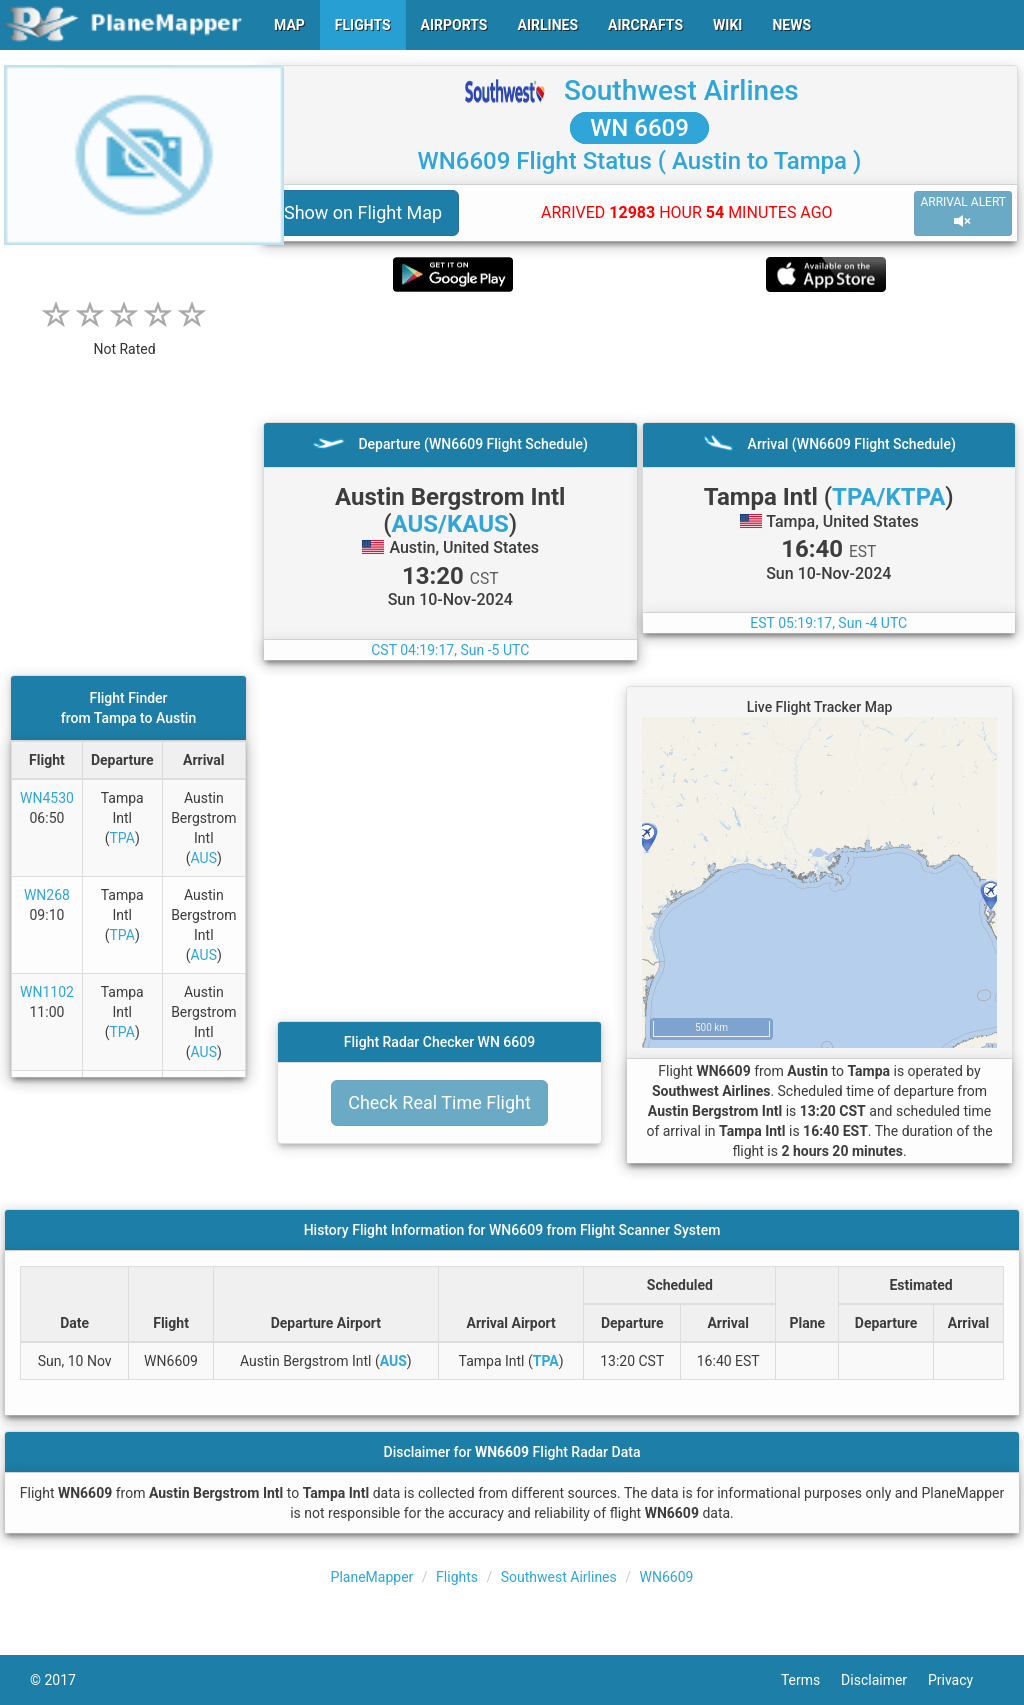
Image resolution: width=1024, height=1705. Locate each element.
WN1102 (47, 992)
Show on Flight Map (363, 212)
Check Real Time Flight (439, 1102)
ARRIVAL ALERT (963, 212)
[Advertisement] (639, 357)
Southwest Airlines (681, 90)
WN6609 (667, 1577)
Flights (457, 1577)
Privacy (961, 1680)
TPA (122, 838)
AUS (204, 858)
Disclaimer (884, 1680)
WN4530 (47, 798)
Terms (811, 1680)
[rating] (125, 338)
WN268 (47, 895)
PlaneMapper (372, 1577)
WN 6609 (639, 128)
